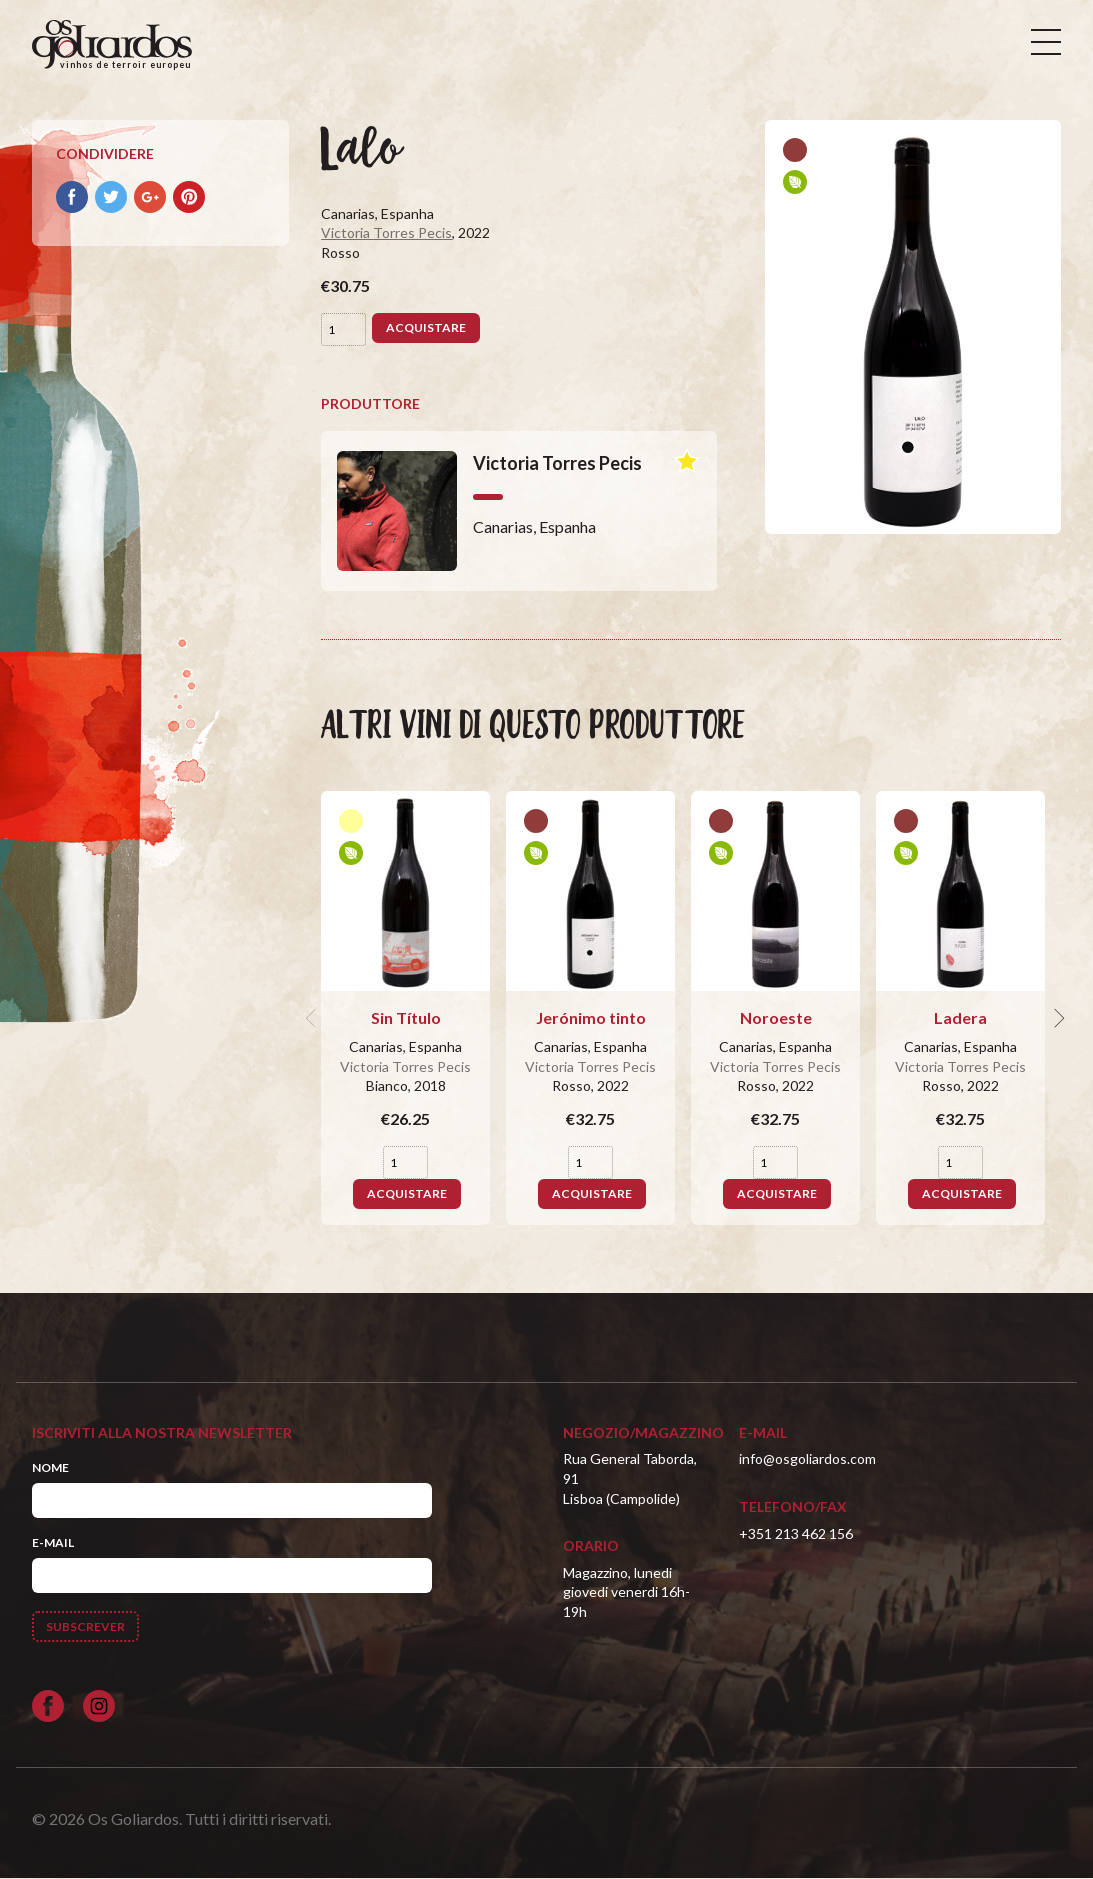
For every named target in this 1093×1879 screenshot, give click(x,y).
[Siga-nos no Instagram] (99, 1706)
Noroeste (776, 1017)
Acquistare (426, 327)
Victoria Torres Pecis (386, 233)
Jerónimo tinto (591, 1017)
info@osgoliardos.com (807, 1459)
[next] (1057, 1018)
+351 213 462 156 (796, 1533)
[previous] (313, 1018)
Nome (50, 1467)
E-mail (53, 1542)
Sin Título (406, 1017)
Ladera (960, 1017)
